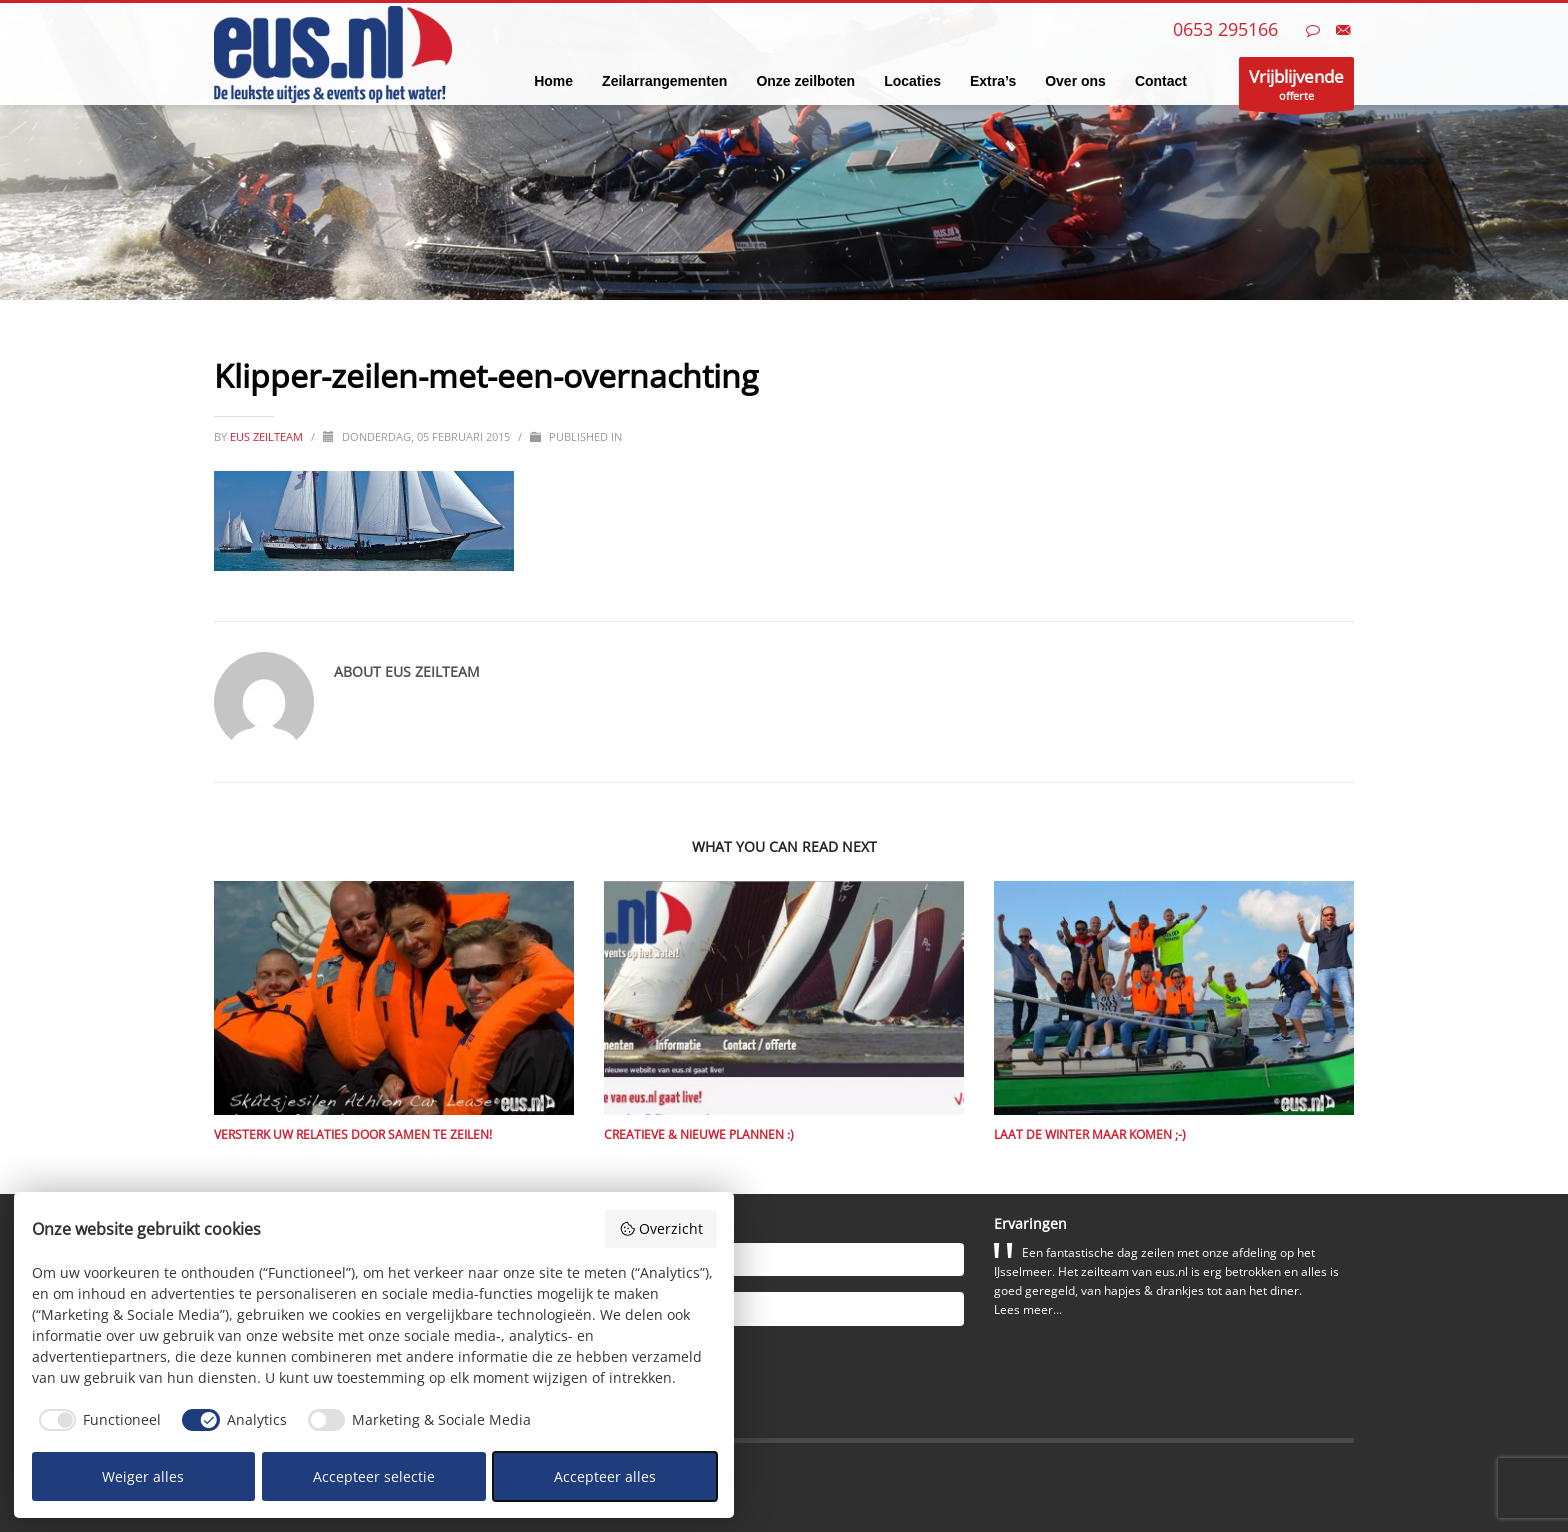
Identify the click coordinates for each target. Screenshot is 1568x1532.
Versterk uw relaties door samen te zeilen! (353, 1134)
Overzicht (661, 1228)
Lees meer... (1028, 1309)
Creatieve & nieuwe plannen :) (699, 1134)
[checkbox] (97, 1420)
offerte (1296, 87)
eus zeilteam (268, 436)
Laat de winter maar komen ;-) (1090, 1134)
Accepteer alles (605, 1476)
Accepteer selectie (374, 1476)
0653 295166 (1225, 29)
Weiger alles (143, 1476)
